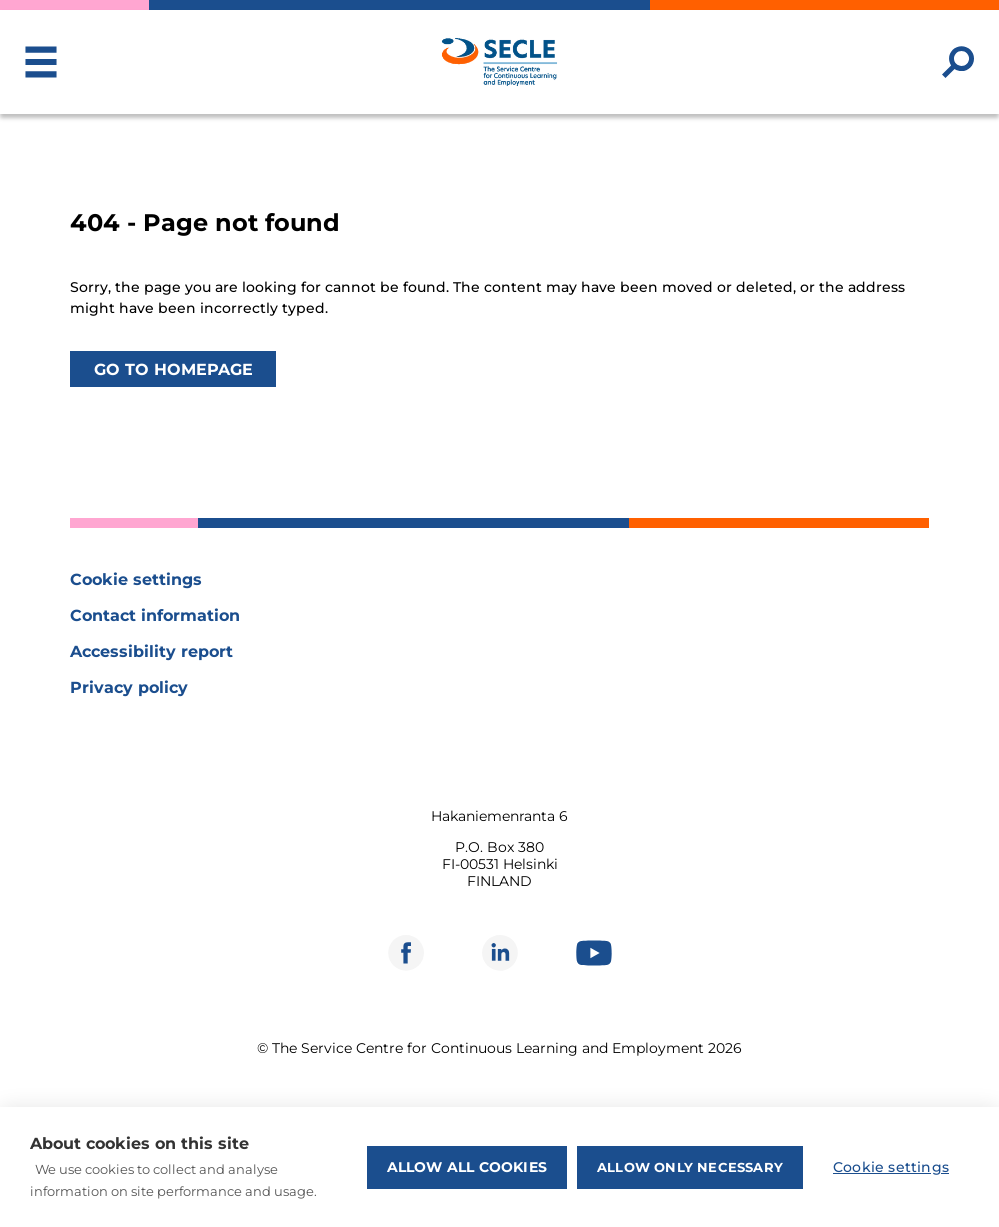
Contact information (155, 615)
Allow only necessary (690, 1167)
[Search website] (958, 62)
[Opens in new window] (406, 953)
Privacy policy (129, 687)
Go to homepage (173, 368)
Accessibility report (151, 651)
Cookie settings (136, 579)
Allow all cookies (467, 1167)
